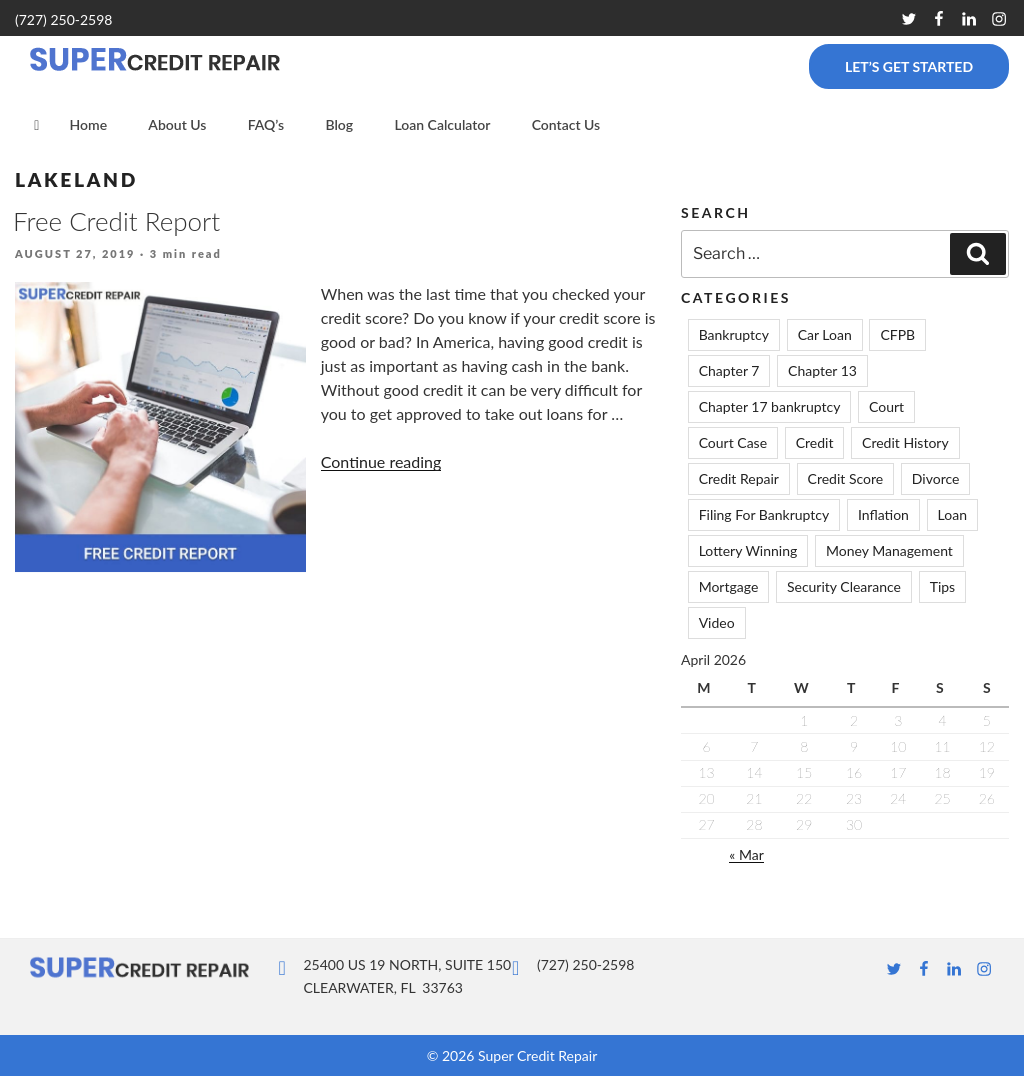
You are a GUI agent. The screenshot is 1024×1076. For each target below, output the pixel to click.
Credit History (905, 442)
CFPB (897, 334)
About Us (177, 124)
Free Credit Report (116, 221)
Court (886, 406)
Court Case (733, 442)
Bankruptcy (734, 334)
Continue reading (381, 461)
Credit (815, 442)
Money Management (889, 550)
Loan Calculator (442, 124)
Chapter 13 (822, 370)
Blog (339, 124)
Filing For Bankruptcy (764, 514)
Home (88, 124)
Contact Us (566, 124)
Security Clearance (844, 586)
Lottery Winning (748, 550)
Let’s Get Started (909, 66)
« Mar (746, 854)
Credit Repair (739, 478)
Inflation (883, 514)
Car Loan (825, 334)
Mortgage (729, 586)
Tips (943, 586)
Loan (952, 514)
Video (717, 622)
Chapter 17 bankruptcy (770, 406)
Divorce (936, 478)
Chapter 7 (729, 370)
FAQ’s (266, 124)
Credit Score (846, 478)
